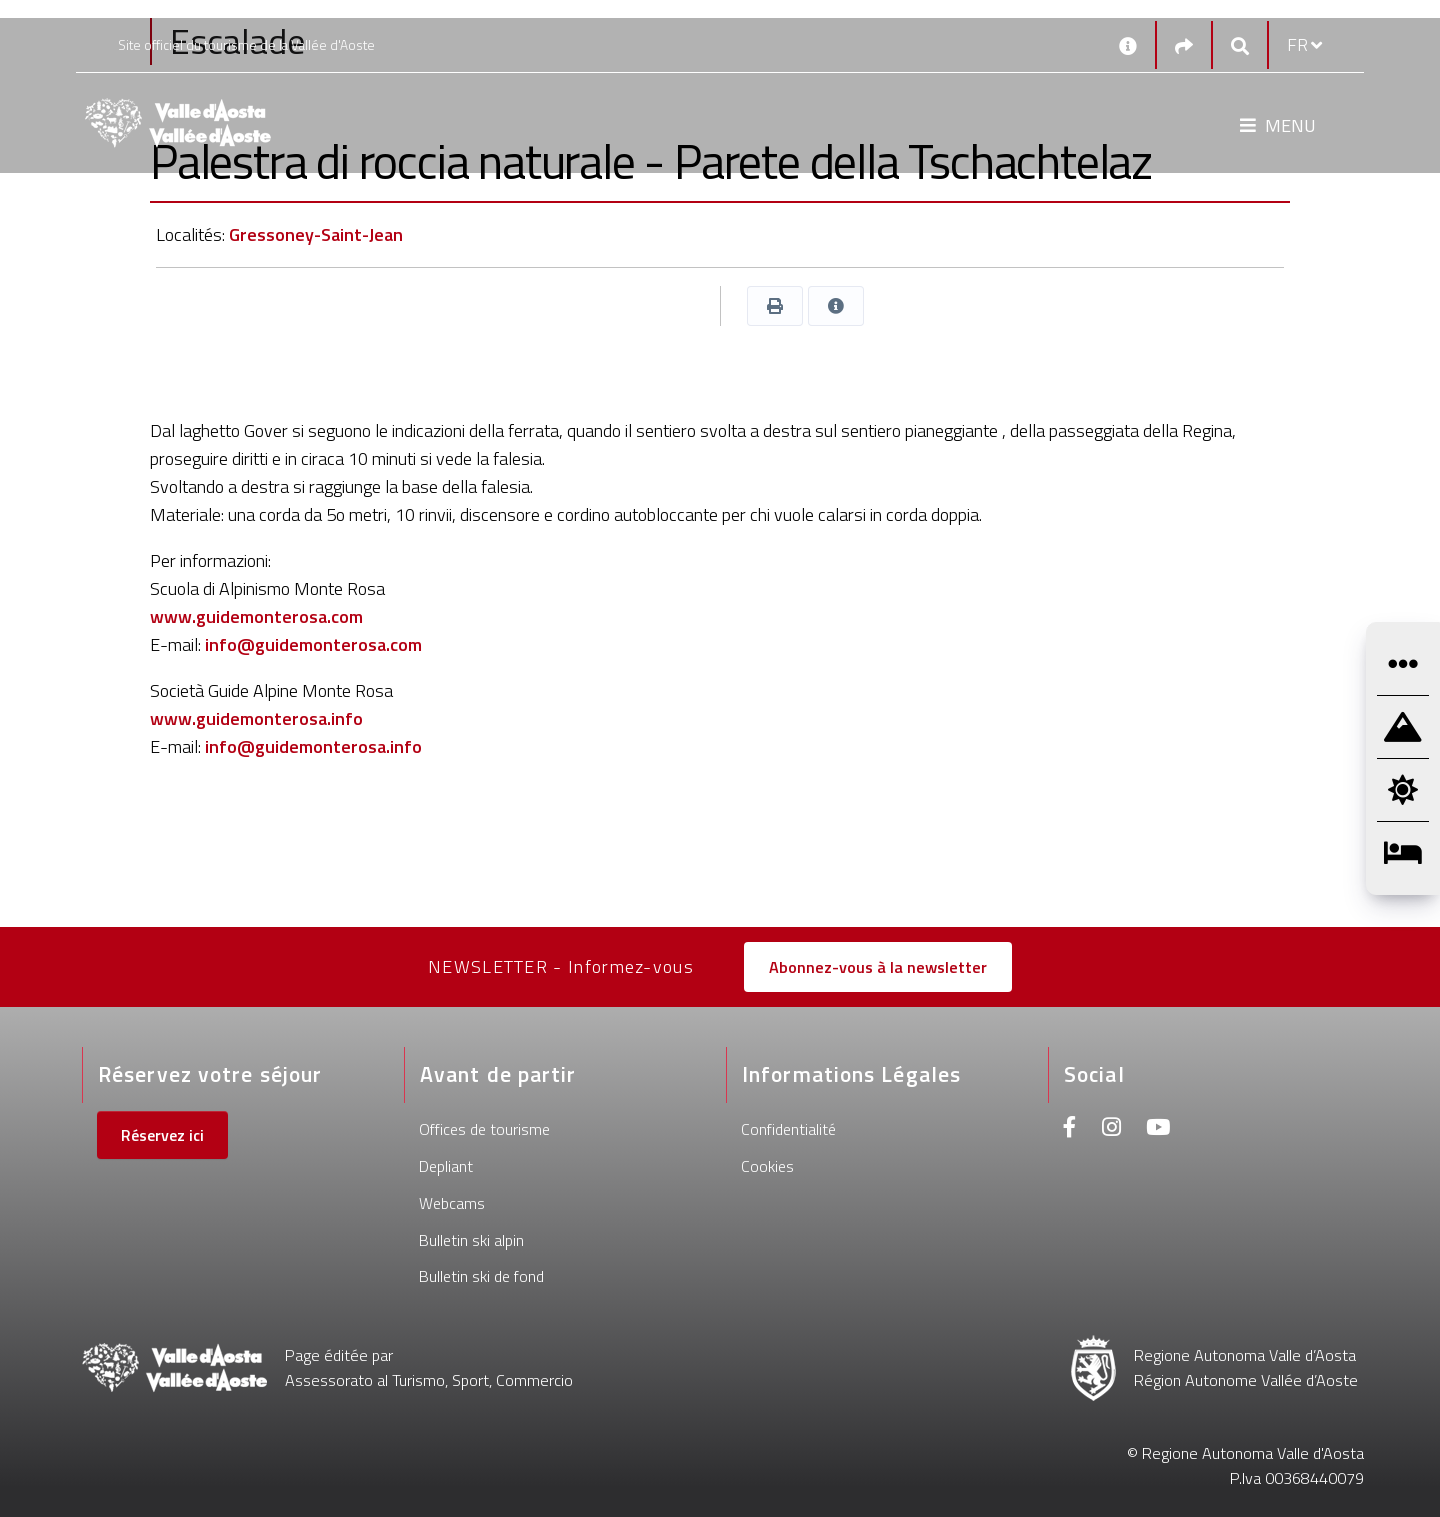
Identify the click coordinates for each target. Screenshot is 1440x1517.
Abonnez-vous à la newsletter (878, 967)
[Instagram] (1111, 1129)
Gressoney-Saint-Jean (316, 234)
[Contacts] (1128, 45)
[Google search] (1240, 45)
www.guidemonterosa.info (256, 718)
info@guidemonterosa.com (313, 644)
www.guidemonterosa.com (256, 616)
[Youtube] (1158, 1129)
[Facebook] (1070, 1129)
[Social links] (1184, 45)
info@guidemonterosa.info (313, 746)
